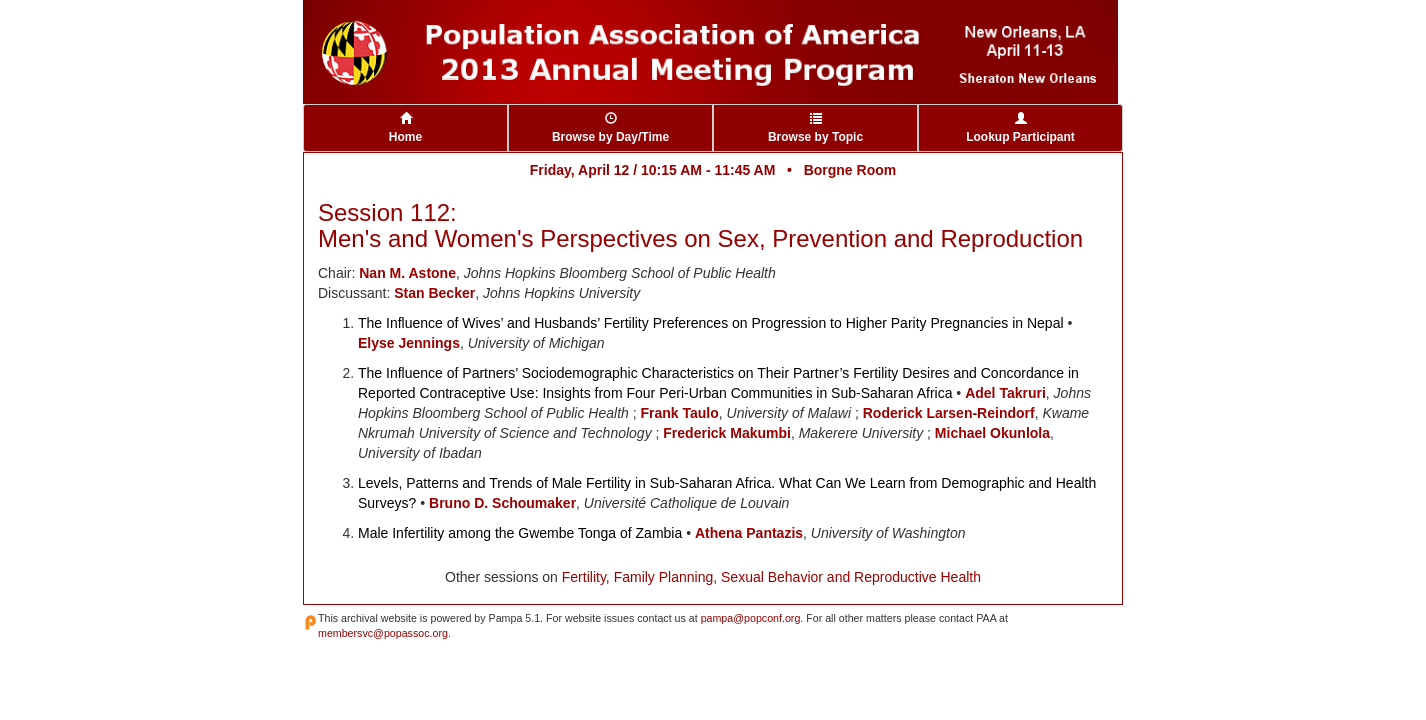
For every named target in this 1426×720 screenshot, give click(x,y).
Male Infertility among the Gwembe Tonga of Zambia (520, 533)
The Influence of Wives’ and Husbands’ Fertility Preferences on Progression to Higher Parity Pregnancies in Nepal (711, 323)
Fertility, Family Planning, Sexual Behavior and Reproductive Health (771, 577)
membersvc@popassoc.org (383, 633)
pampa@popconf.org (751, 618)
